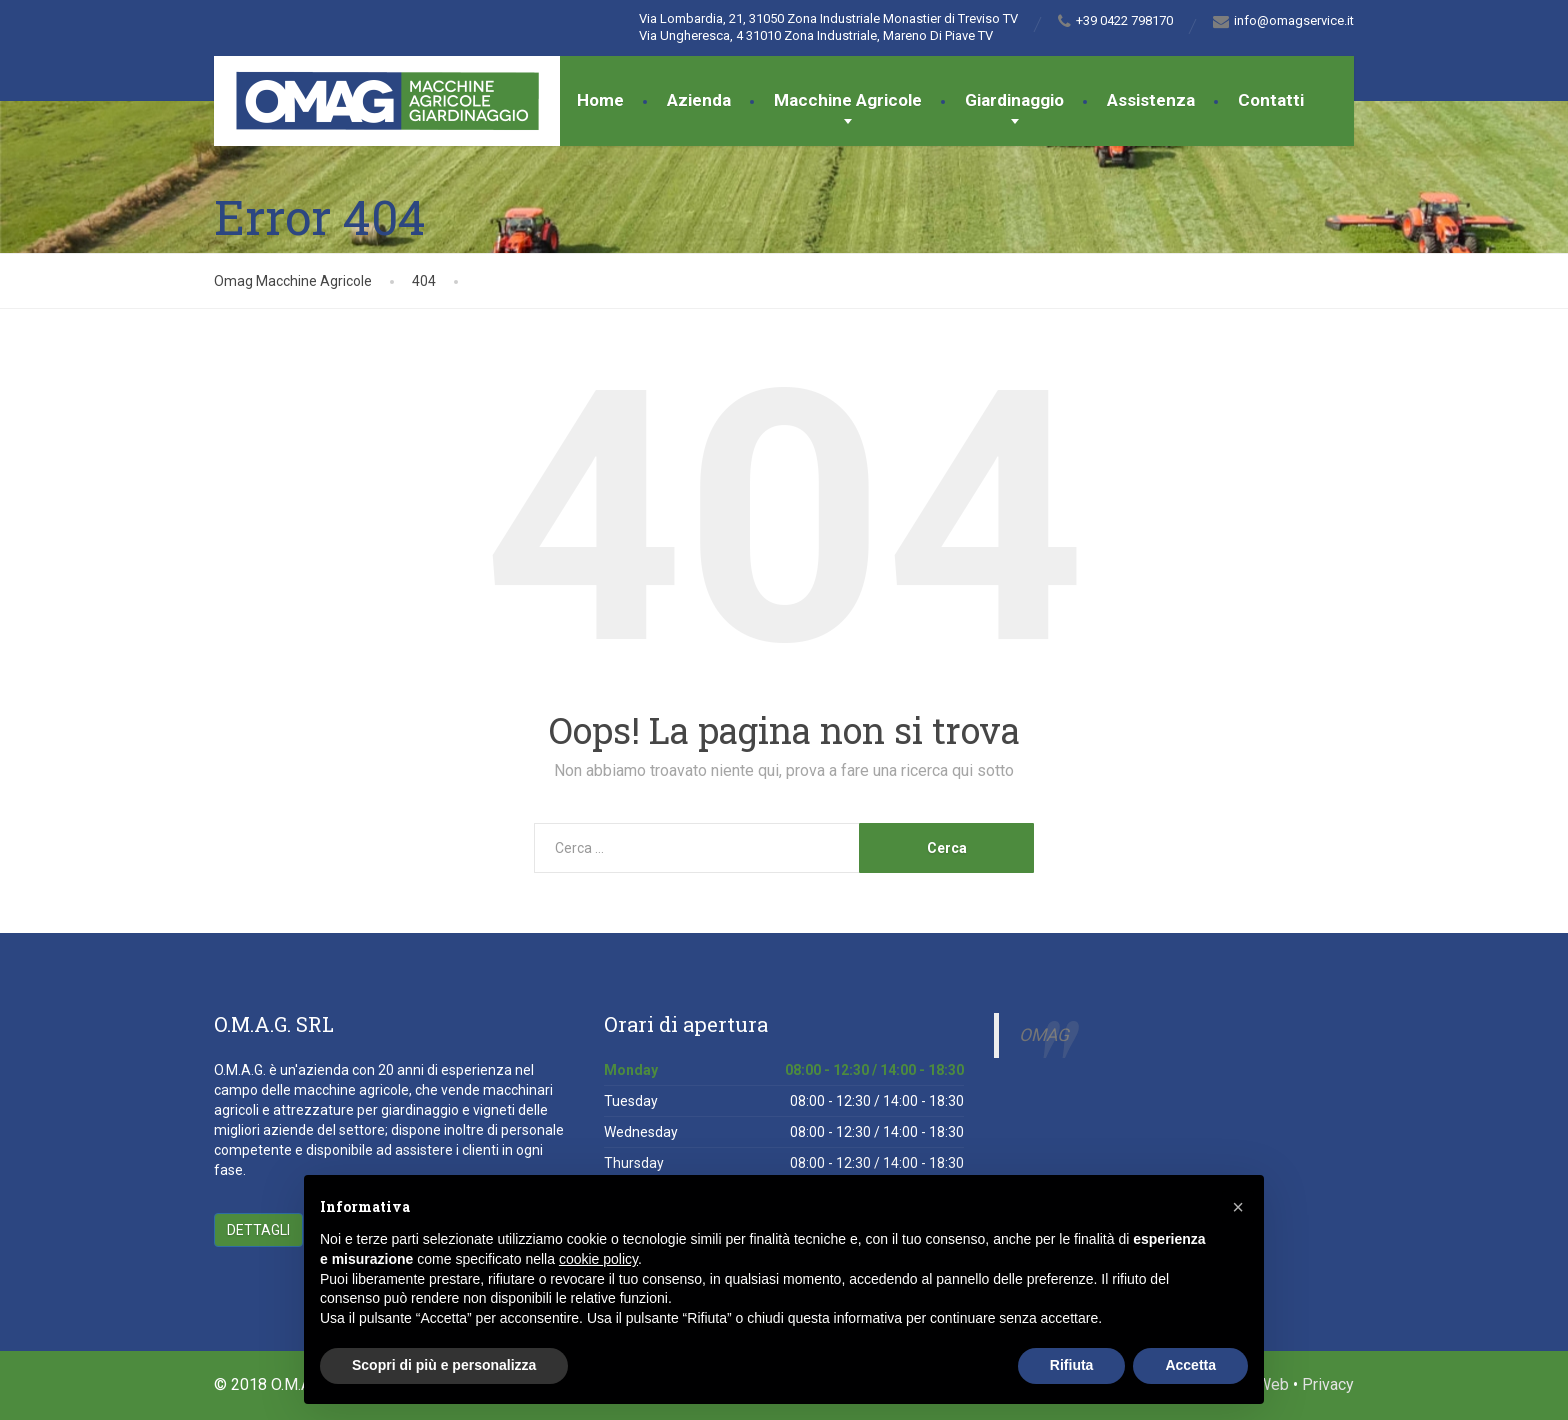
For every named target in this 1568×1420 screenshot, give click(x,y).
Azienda (699, 100)
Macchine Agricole (848, 100)
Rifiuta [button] (1072, 1365)
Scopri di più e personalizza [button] (444, 1365)
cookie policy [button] (598, 1259)
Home (600, 100)
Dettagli (258, 1230)
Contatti (1271, 100)
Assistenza (1151, 100)
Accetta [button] (1190, 1365)
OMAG (1044, 1035)
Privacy (1328, 1384)
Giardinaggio (1014, 100)
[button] (1238, 1207)
